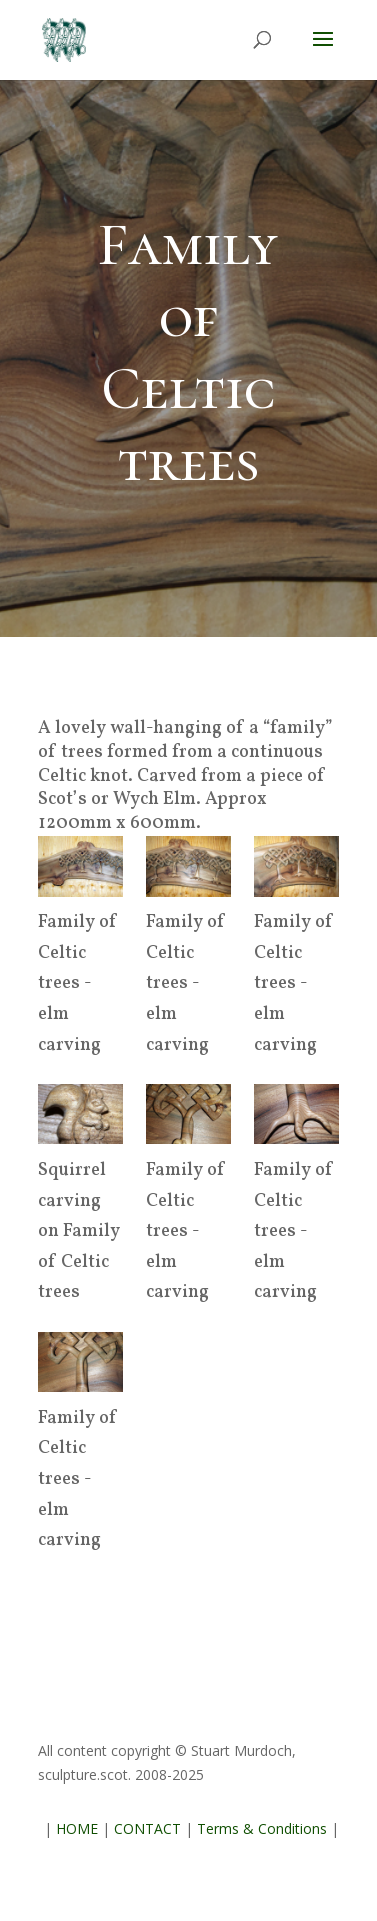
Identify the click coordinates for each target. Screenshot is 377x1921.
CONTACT (147, 1828)
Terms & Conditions (262, 1828)
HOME (77, 1828)
